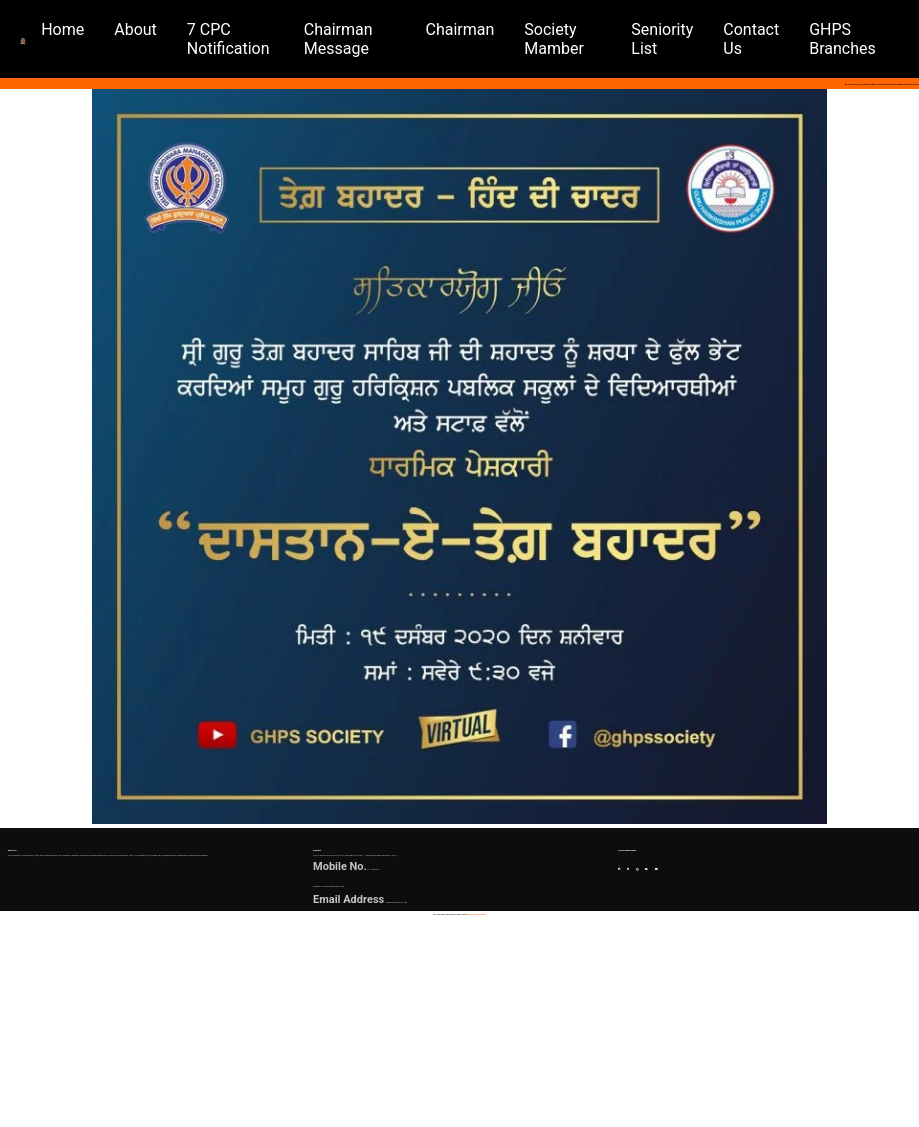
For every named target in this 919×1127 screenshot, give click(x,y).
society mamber (571, 39)
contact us (759, 39)
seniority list (670, 39)
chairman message (364, 39)
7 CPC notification (258, 39)
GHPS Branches (850, 39)
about (166, 29)
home (93, 29)
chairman (476, 29)
